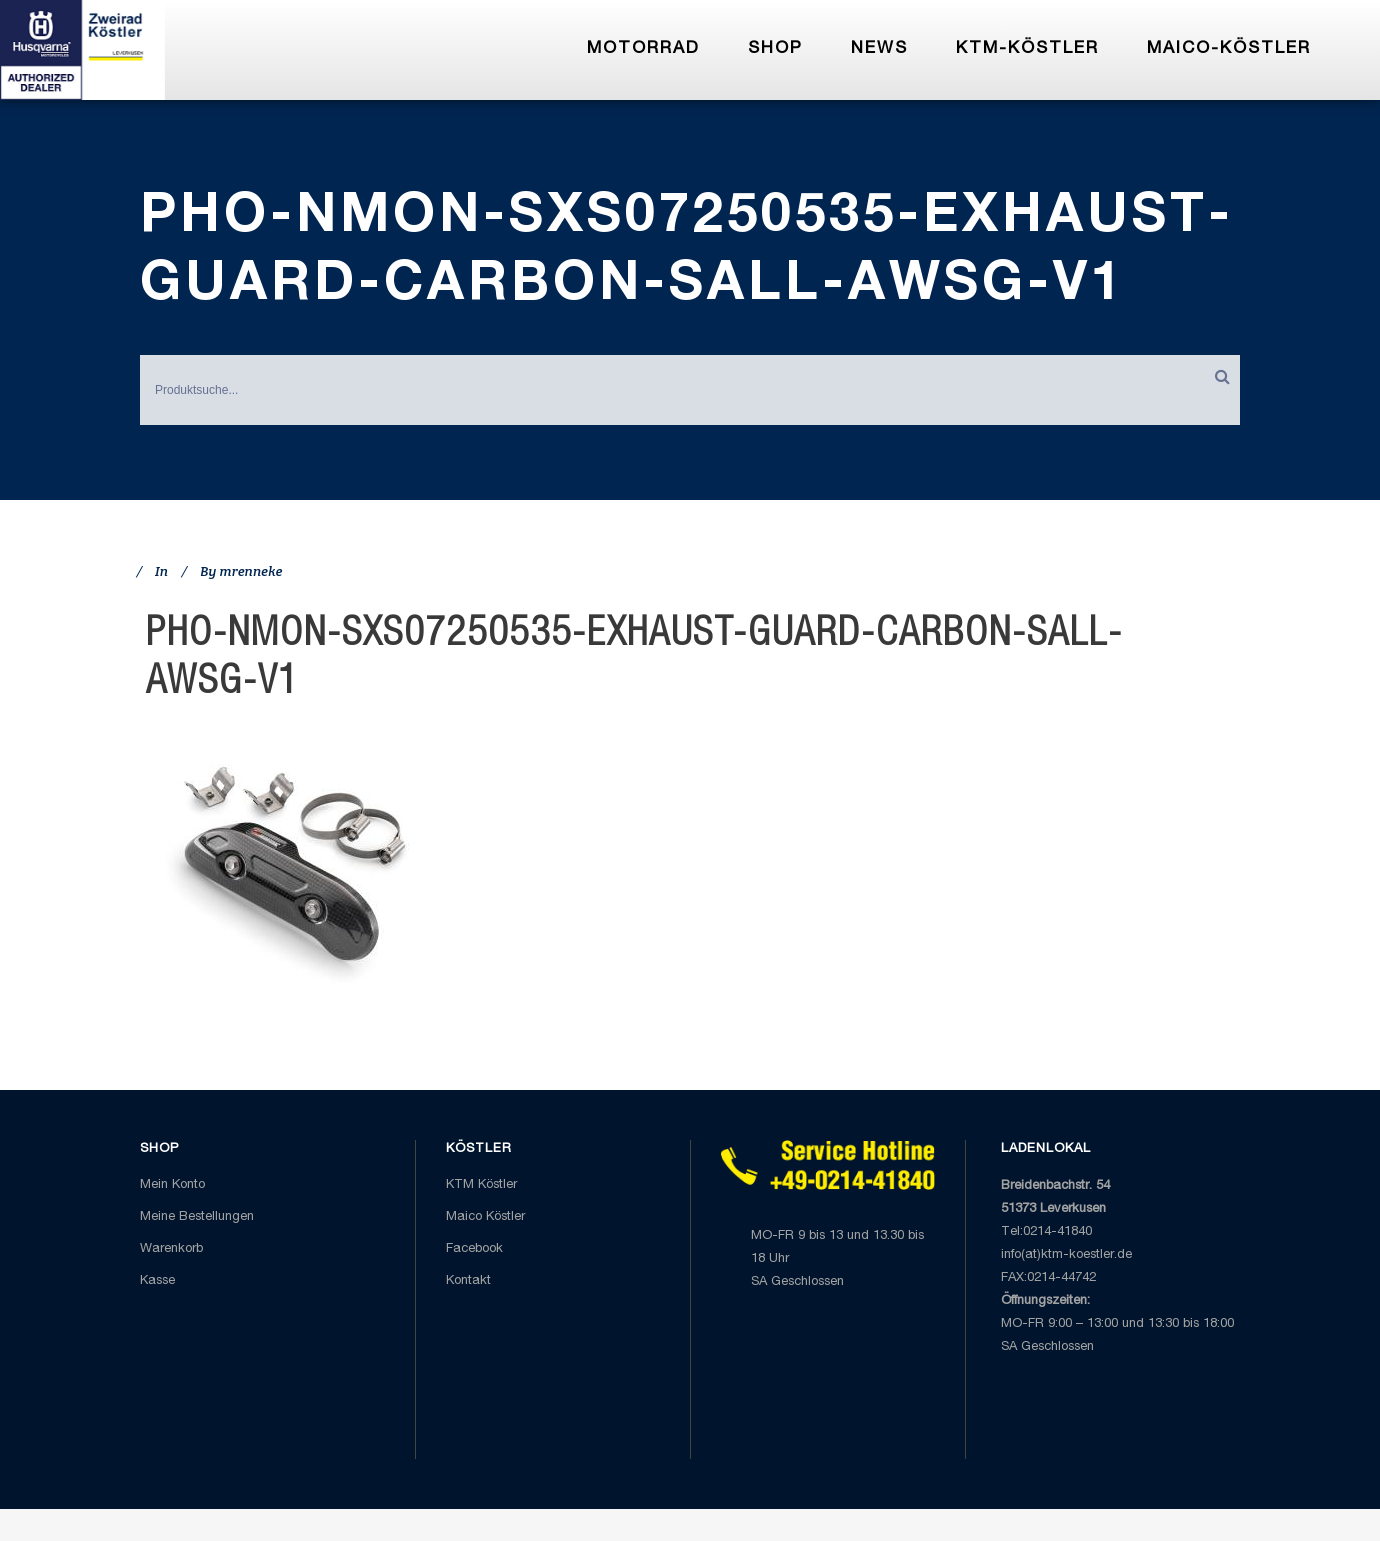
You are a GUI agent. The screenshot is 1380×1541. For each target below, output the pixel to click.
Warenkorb (171, 1249)
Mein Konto (172, 1185)
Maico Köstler (485, 1217)
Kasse (157, 1281)
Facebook (474, 1249)
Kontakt (468, 1281)
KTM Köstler (481, 1185)
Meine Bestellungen (197, 1217)
